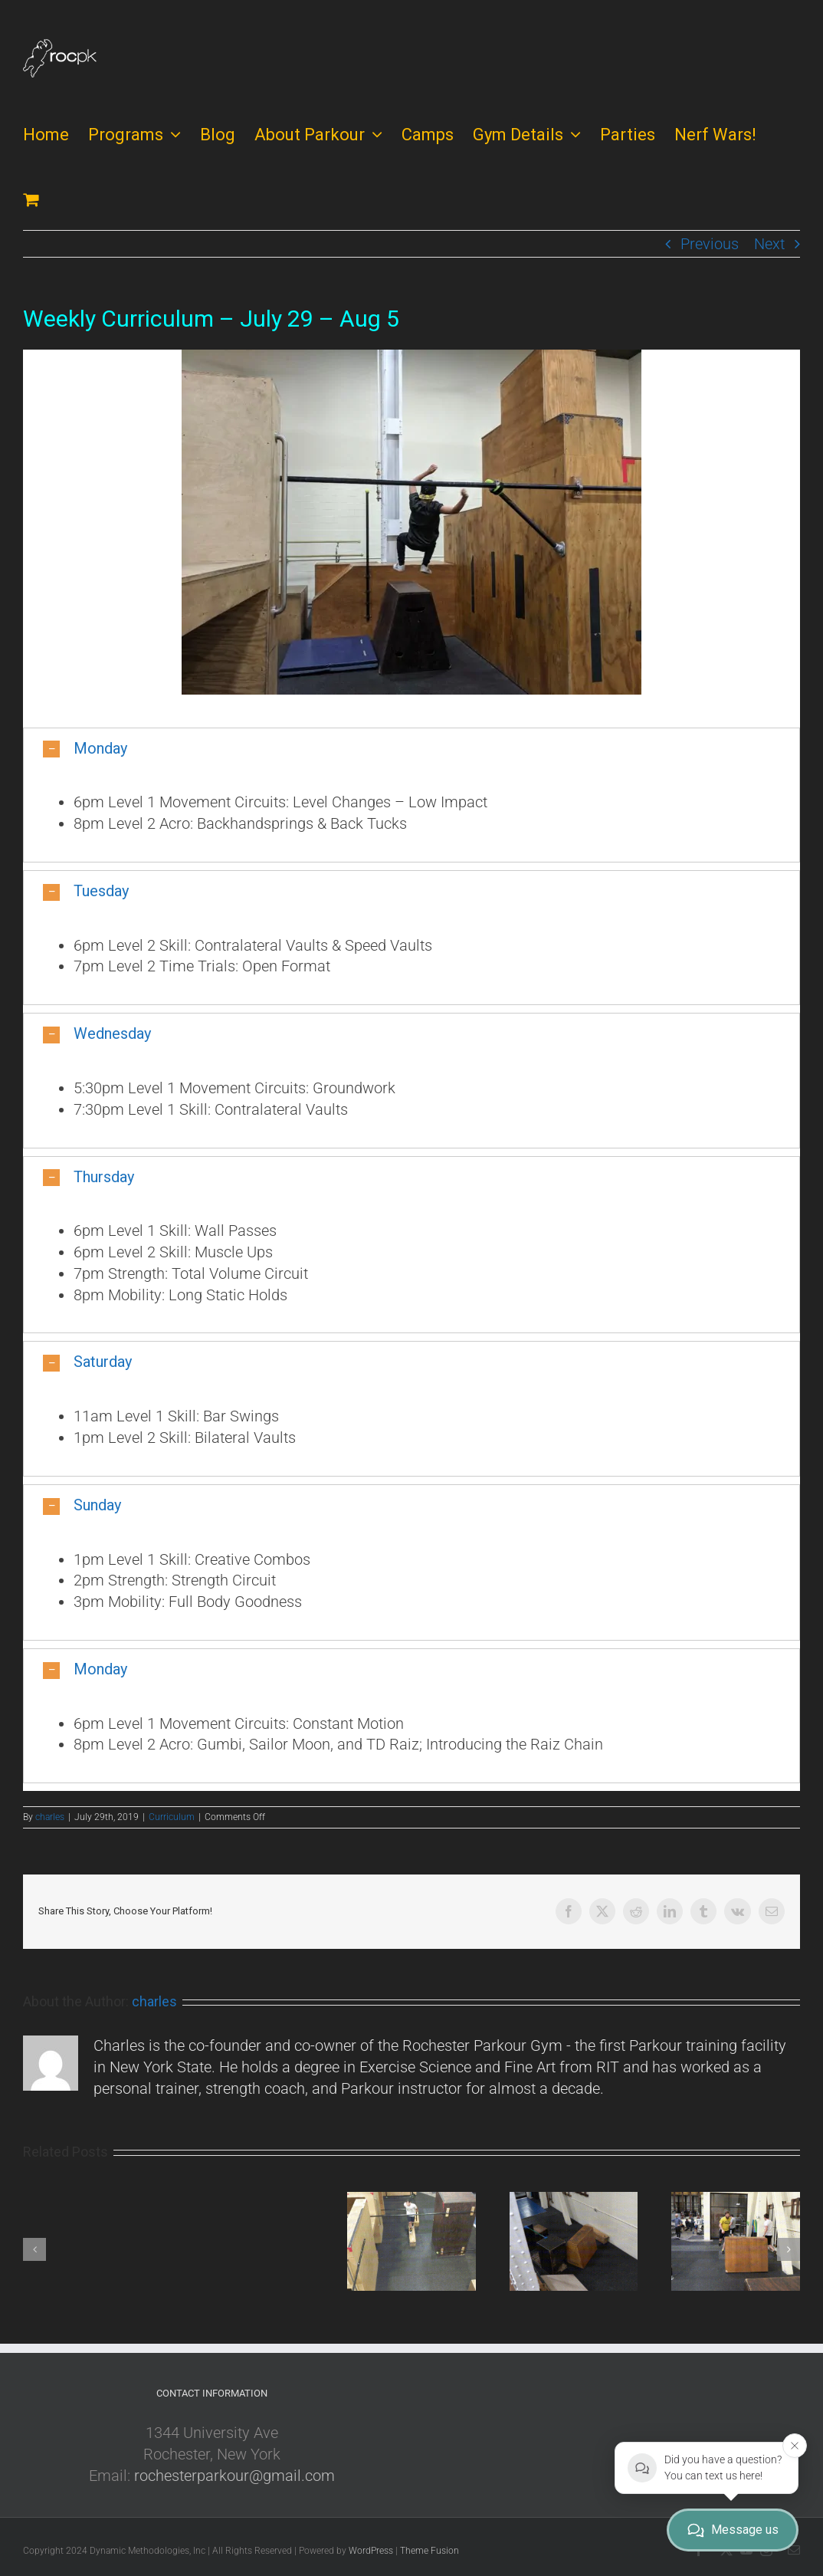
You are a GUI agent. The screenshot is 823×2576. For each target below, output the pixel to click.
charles (49, 1817)
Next (769, 244)
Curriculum (172, 1817)
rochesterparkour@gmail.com (234, 2475)
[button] (411, 749)
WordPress (371, 2550)
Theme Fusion (429, 2550)
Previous (709, 244)
